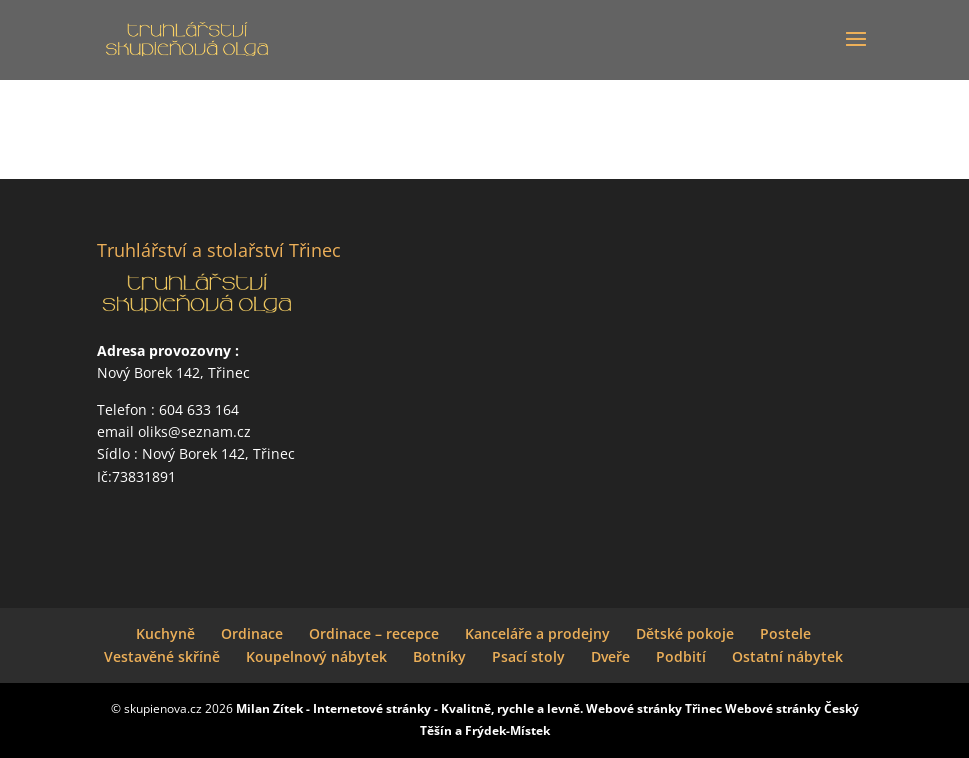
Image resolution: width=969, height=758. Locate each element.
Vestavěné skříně (162, 656)
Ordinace (252, 633)
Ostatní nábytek (787, 656)
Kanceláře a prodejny (537, 633)
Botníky (439, 656)
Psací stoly (528, 656)
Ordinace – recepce (374, 633)
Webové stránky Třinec (654, 708)
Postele (785, 633)
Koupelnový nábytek (316, 656)
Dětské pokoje (685, 633)
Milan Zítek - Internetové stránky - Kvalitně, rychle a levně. (409, 708)
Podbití (681, 656)
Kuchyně (165, 633)
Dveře (610, 656)
